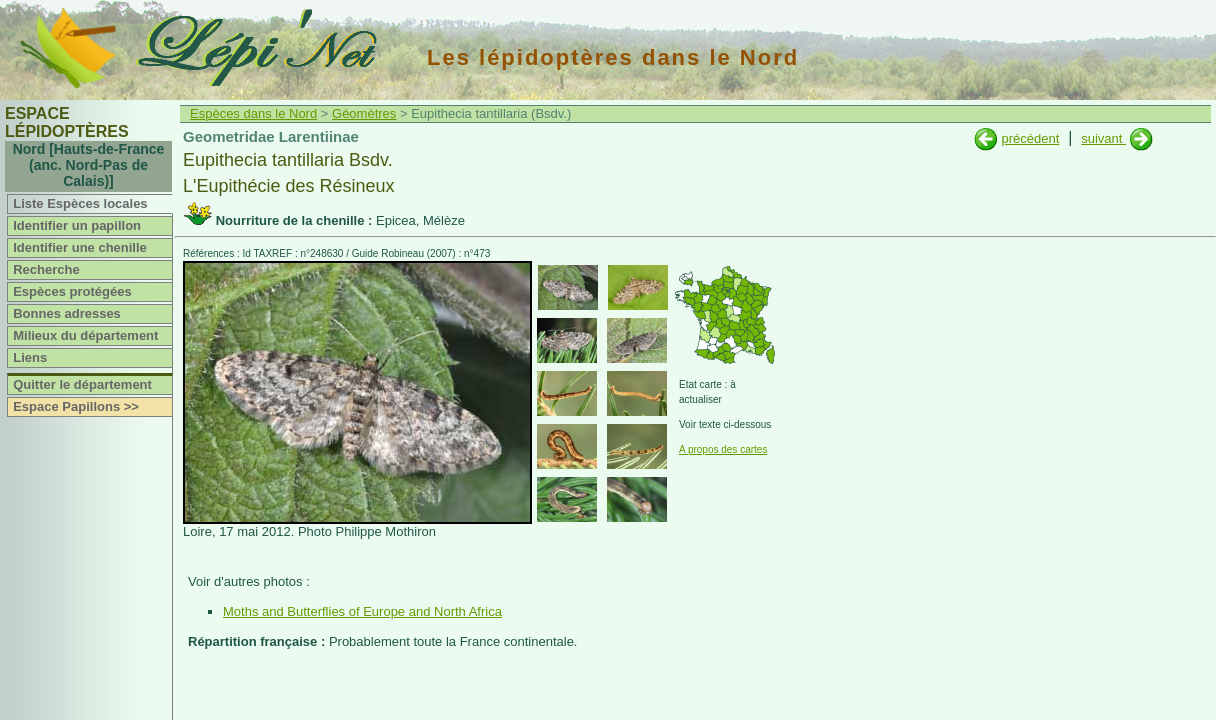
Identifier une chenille (80, 247)
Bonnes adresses (67, 313)
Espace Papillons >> (76, 406)
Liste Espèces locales (80, 203)
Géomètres (364, 113)
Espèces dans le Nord (253, 113)
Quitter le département (82, 384)
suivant (1103, 138)
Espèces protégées (72, 291)
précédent (1030, 138)
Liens (30, 357)
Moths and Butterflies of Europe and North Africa (362, 611)
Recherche (46, 269)
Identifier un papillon (77, 225)
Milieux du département (85, 335)
